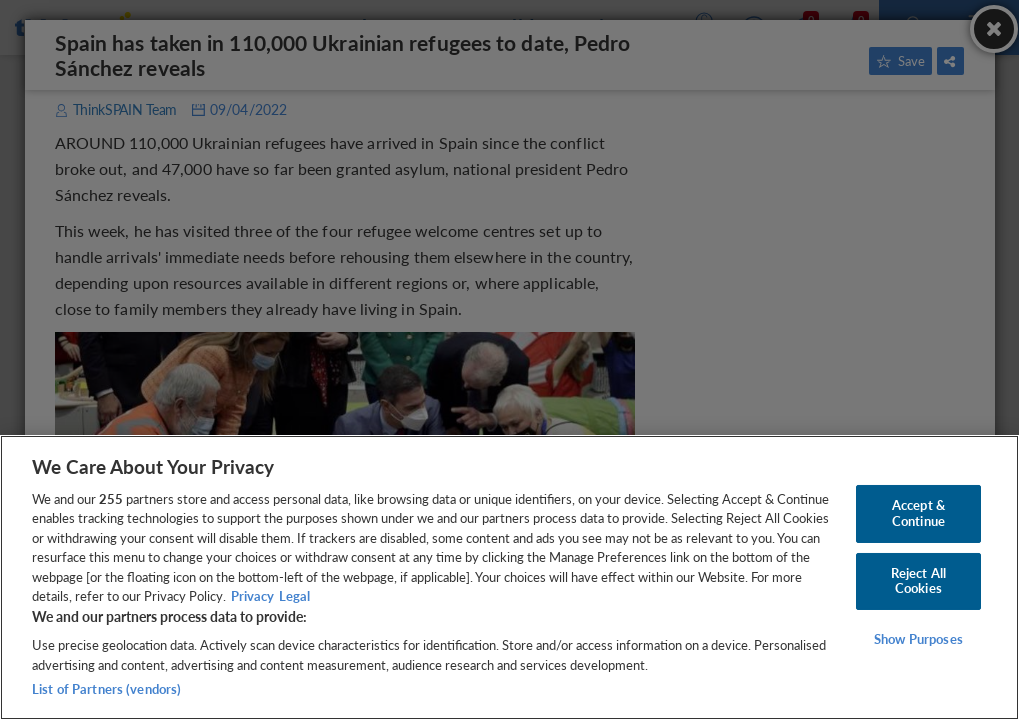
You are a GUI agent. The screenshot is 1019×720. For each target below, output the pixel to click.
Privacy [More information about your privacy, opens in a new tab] (252, 596)
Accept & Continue (918, 513)
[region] (509, 577)
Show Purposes (918, 639)
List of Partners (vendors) (106, 689)
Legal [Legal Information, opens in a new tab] (294, 596)
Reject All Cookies (918, 581)
